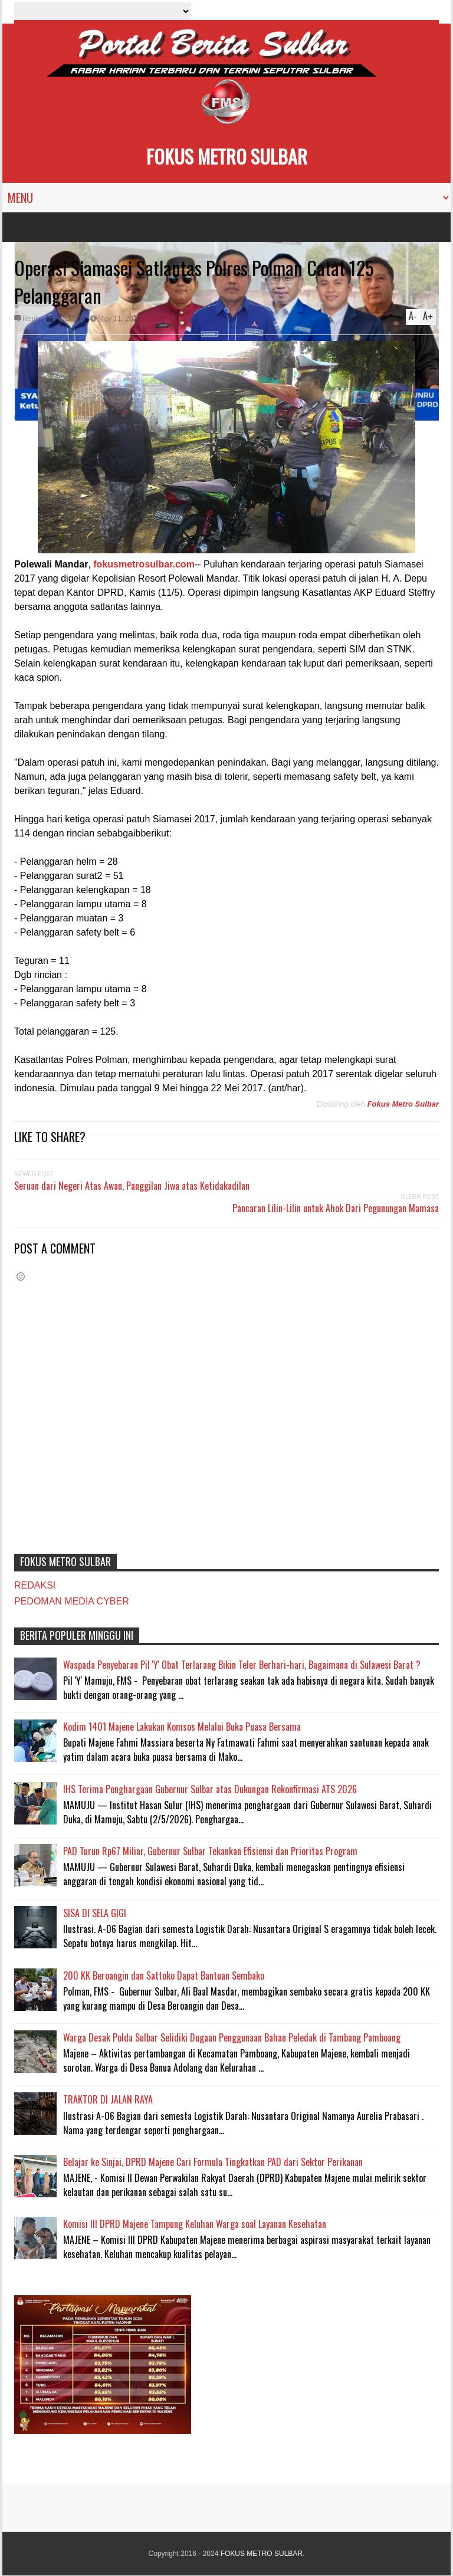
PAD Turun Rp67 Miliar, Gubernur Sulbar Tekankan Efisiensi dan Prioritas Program (210, 1851)
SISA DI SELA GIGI (94, 1913)
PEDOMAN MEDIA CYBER (71, 1601)
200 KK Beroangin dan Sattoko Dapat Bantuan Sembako (163, 1975)
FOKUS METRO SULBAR (226, 156)
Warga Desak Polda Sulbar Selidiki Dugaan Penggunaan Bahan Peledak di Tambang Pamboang (232, 2037)
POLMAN (69, 318)
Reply (31, 318)
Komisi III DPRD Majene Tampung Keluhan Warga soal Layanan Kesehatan (194, 2224)
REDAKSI (34, 1585)
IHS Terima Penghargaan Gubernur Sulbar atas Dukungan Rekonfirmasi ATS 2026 (210, 1789)
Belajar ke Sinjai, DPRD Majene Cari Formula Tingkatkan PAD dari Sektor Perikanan (213, 2162)
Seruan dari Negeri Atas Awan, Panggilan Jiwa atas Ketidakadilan (132, 1186)
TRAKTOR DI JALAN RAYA (108, 2099)
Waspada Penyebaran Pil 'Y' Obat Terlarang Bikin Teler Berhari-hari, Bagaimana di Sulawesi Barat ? (242, 1665)
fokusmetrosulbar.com (144, 564)
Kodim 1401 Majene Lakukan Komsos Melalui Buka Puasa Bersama (182, 1726)
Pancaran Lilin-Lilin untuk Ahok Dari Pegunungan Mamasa (335, 1208)
